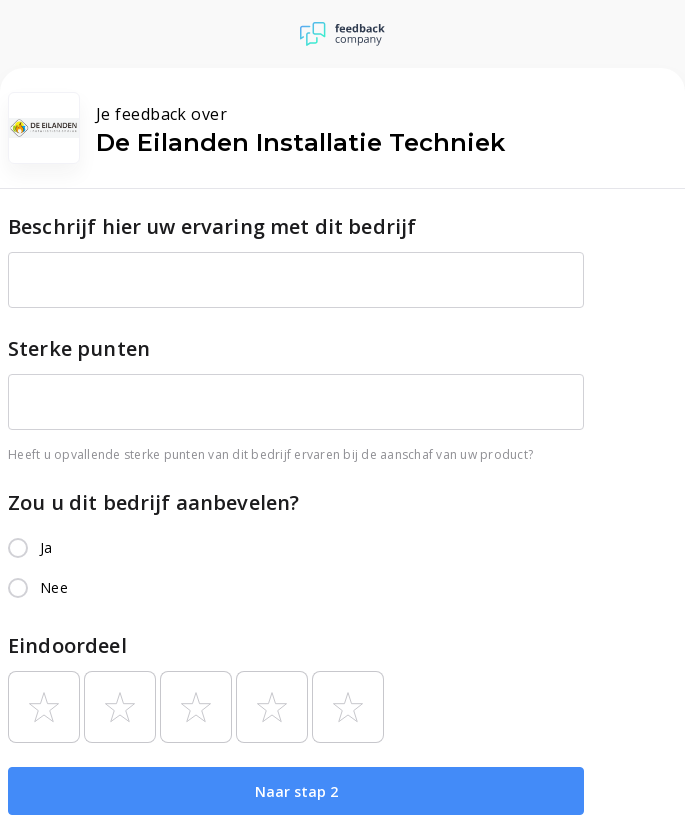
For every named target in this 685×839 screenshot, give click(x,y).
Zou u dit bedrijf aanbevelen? (153, 502)
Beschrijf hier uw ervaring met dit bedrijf (212, 226)
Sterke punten (79, 348)
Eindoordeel (67, 645)
